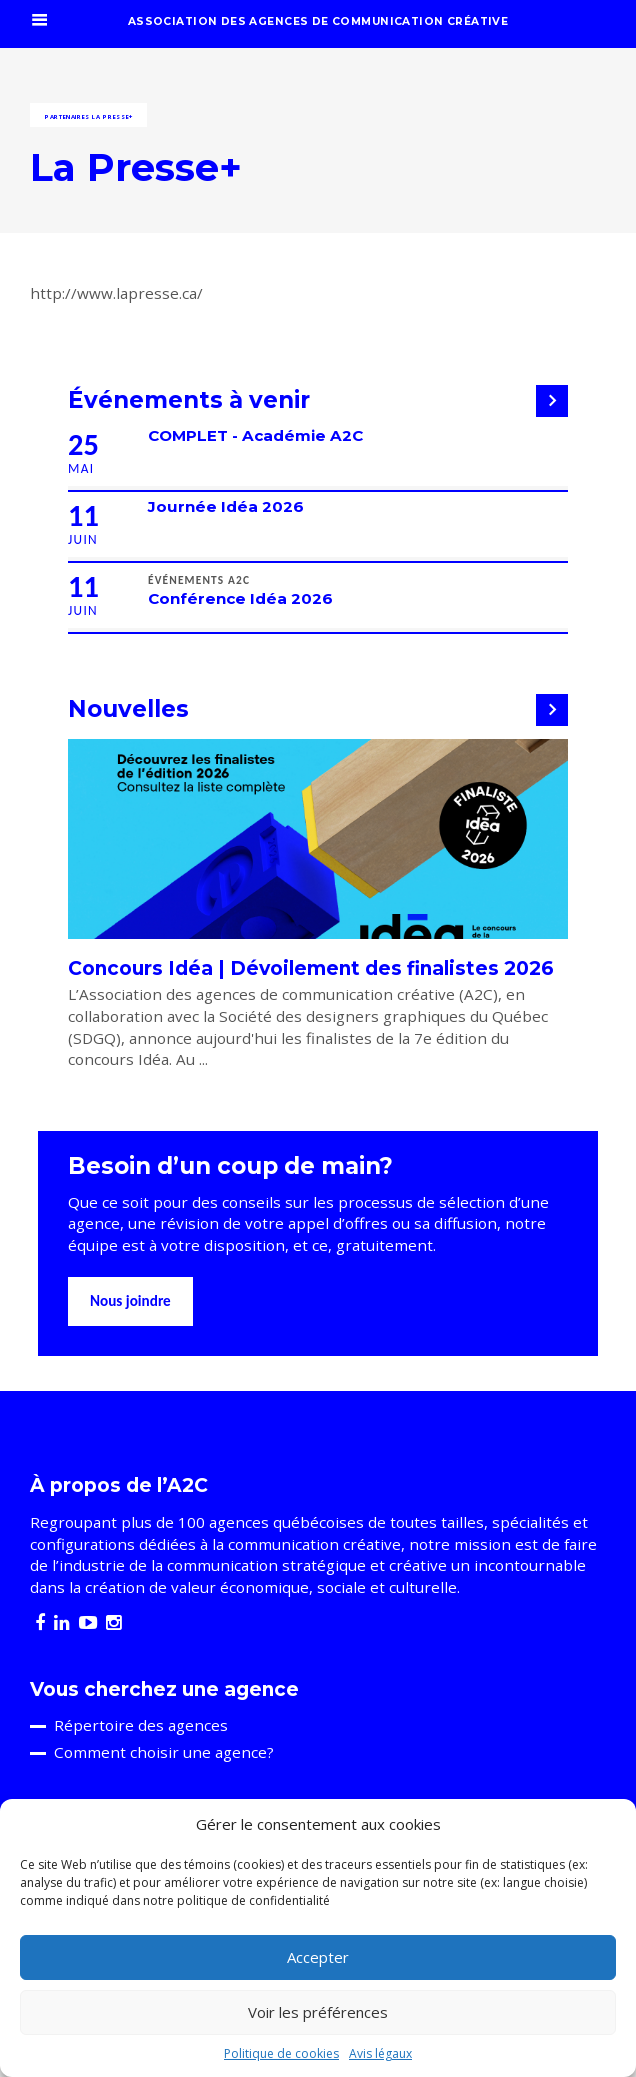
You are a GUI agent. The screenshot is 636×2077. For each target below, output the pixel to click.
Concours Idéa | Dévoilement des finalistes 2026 (311, 968)
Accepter (318, 1957)
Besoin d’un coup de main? (230, 1166)
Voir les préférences (318, 2012)
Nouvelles (128, 709)
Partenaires (67, 117)
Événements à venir (189, 400)
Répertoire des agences (141, 1725)
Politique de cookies (281, 2053)
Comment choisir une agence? (164, 1752)
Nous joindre (130, 1301)
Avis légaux (380, 2053)
